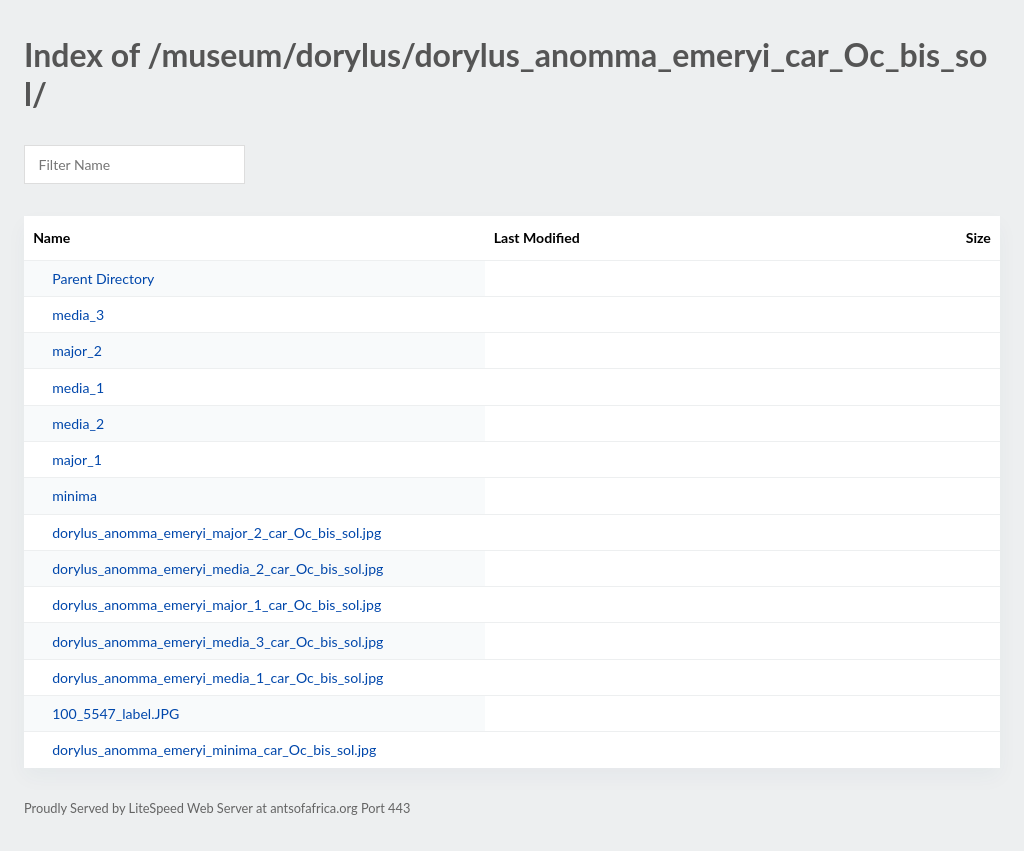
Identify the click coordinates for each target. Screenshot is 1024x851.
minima (74, 495)
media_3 (78, 314)
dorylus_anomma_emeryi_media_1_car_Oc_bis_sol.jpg (217, 677)
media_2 (78, 423)
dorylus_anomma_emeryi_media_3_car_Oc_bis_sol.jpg (217, 641)
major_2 (77, 350)
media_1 (78, 387)
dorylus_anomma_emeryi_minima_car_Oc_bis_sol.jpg (214, 749)
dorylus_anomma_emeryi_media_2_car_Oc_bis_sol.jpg (217, 568)
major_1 (77, 459)
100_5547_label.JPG (115, 713)
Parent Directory (103, 278)
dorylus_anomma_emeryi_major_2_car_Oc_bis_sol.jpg (216, 532)
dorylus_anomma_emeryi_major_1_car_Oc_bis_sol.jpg (216, 604)
